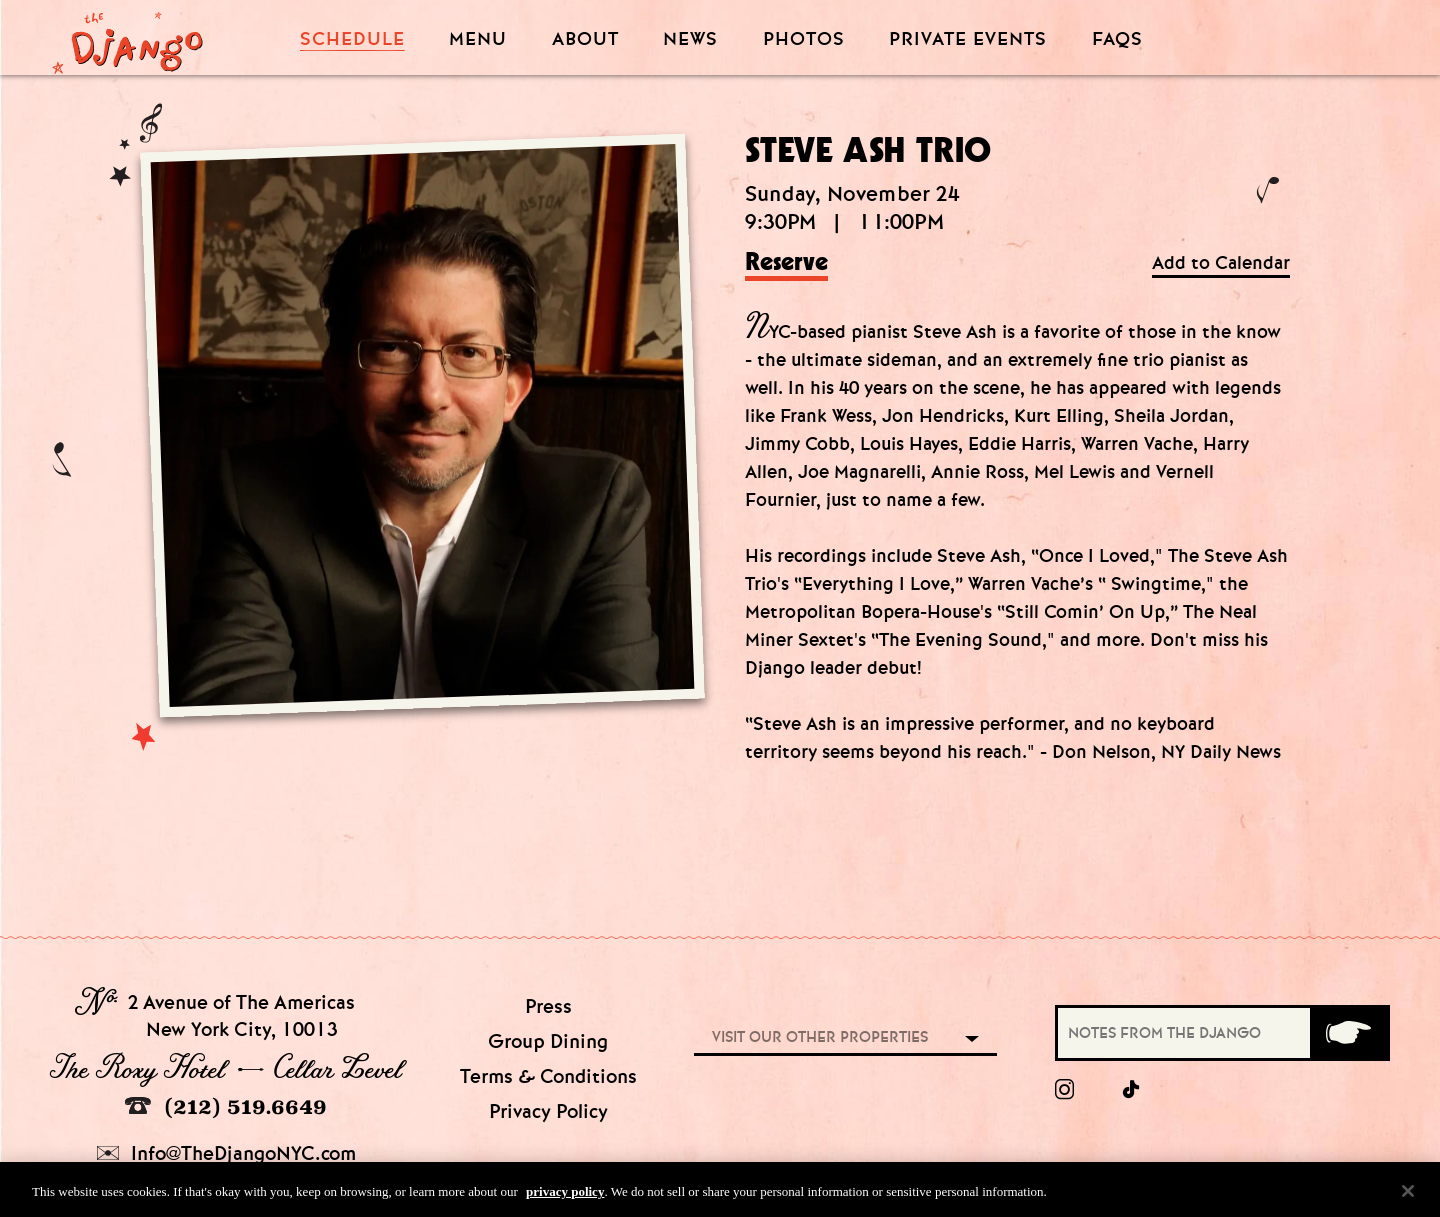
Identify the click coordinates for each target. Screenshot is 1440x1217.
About (585, 39)
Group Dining (548, 1041)
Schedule (352, 39)
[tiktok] (1132, 1090)
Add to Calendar (1221, 263)
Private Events (968, 40)
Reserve (786, 263)
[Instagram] (1064, 1090)
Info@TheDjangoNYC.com (226, 1153)
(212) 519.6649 (226, 1106)
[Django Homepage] (127, 37)
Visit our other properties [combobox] (820, 1037)
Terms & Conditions (548, 1076)
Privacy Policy (548, 1111)
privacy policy (565, 1194)
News (690, 39)
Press (548, 1006)
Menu (478, 39)
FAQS (1117, 39)
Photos (804, 39)
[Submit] (1348, 1033)
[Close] (1408, 1194)
